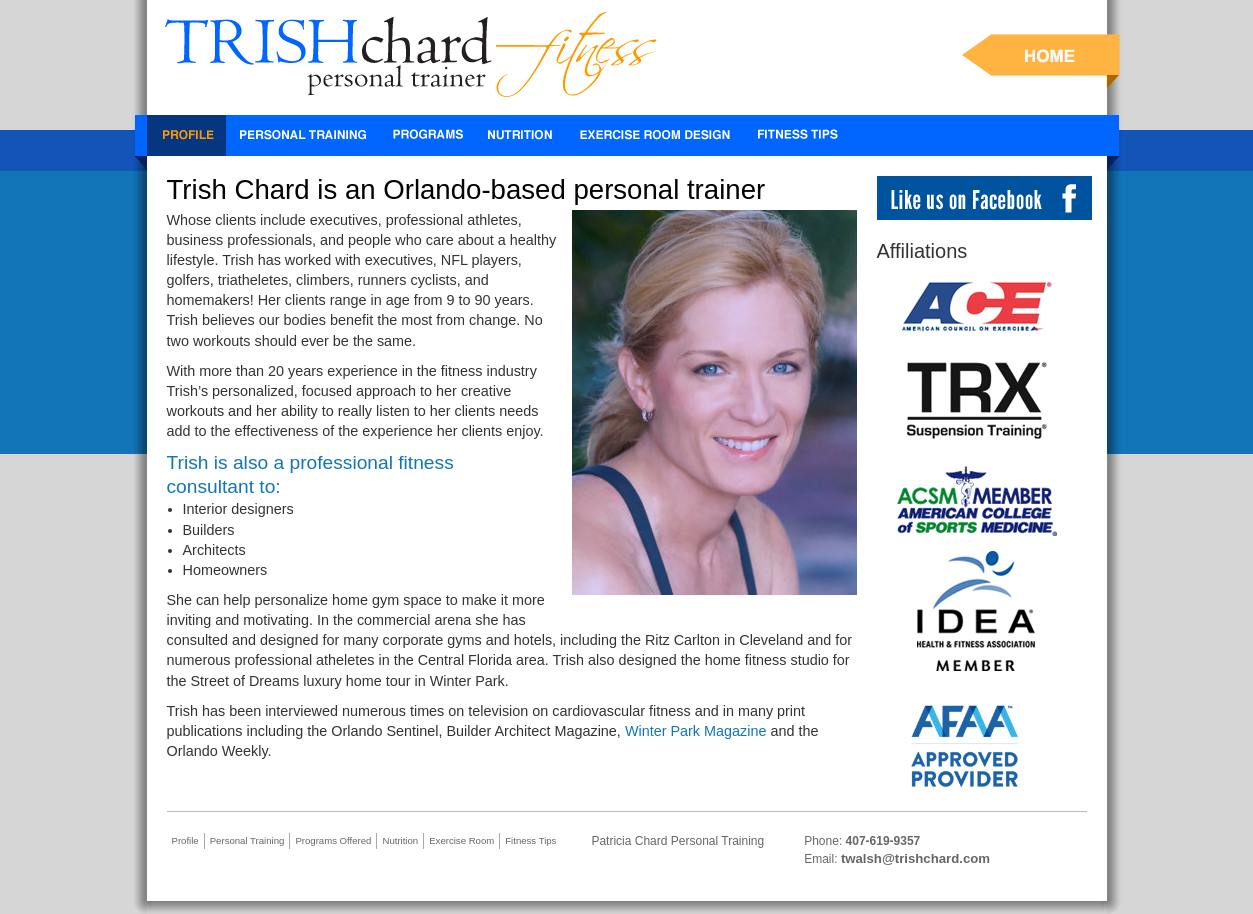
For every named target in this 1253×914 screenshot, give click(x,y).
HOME (1041, 61)
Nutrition (519, 135)
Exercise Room (655, 135)
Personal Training (303, 135)
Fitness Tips (798, 135)
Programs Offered (333, 840)
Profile (186, 135)
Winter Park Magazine (696, 731)
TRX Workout (427, 135)
